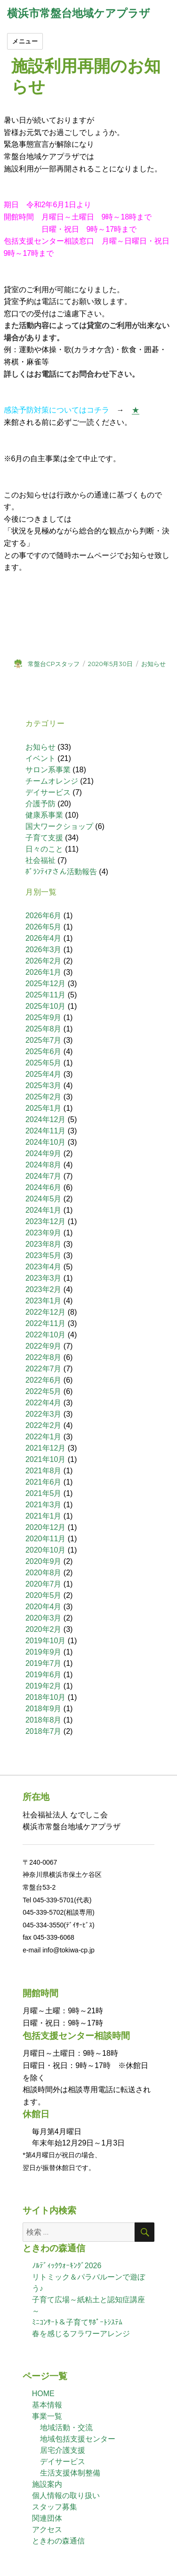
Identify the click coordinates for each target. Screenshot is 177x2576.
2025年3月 (43, 1085)
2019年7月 (43, 1663)
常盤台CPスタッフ (54, 663)
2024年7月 (43, 1176)
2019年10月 (45, 1641)
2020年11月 (45, 1539)
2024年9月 (43, 1153)
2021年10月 (45, 1459)
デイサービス (48, 792)
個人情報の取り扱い (66, 2496)
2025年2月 (43, 1097)
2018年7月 (43, 1731)
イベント (40, 758)
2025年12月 (45, 984)
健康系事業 (44, 815)
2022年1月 (43, 1437)
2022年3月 (43, 1414)
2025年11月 (45, 995)
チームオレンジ (51, 781)
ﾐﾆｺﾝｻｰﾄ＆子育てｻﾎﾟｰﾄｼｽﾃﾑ (77, 2322)
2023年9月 (43, 1233)
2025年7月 (43, 1040)
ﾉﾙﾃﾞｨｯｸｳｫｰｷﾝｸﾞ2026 (67, 2266)
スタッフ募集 (54, 2507)
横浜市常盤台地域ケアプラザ (78, 13)
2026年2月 (43, 961)
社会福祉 (40, 860)
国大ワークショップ (59, 826)
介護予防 (40, 804)
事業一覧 (47, 2416)
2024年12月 (45, 1119)
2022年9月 (43, 1346)
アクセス (47, 2529)
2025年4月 (43, 1074)
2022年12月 (45, 1312)
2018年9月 (43, 1709)
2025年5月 (43, 1063)
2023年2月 (43, 1289)
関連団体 (47, 2518)
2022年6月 (43, 1380)
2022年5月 (43, 1391)
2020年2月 (43, 1629)
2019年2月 (43, 1686)
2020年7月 (43, 1584)
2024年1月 (43, 1210)
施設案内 (47, 2484)
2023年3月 (43, 1278)
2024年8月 (43, 1165)
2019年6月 (43, 1675)
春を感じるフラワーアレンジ (81, 2334)
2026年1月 (43, 972)
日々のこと (44, 849)
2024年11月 (45, 1131)
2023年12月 (45, 1221)
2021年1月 (43, 1516)
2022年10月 (45, 1335)
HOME (43, 2394)
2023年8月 (43, 1244)
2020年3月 (43, 1618)
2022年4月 (43, 1403)
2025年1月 (43, 1108)
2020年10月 (45, 1550)
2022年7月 (43, 1369)
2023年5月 (43, 1255)
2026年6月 (43, 916)
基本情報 (47, 2405)
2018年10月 (45, 1697)
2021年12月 (45, 1448)
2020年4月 (43, 1607)
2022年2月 (43, 1425)
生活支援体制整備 (70, 2473)
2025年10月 (45, 1006)
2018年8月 (43, 1720)
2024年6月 (43, 1187)
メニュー (25, 41)
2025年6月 (43, 1051)
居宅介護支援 (62, 2450)
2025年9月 (43, 1018)
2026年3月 (43, 950)
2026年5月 (43, 927)
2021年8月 (43, 1471)
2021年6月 (43, 1482)
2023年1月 (43, 1301)
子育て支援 (44, 838)
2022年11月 (45, 1323)
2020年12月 (45, 1527)
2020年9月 (43, 1561)
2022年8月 (43, 1357)
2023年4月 (43, 1267)
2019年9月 (43, 1652)
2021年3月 (43, 1505)
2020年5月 (43, 1595)
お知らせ (153, 663)
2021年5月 (43, 1493)
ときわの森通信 (58, 2541)
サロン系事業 (48, 770)
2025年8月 (43, 1029)
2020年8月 (43, 1573)
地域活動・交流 (66, 2428)
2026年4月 (43, 938)
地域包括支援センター (77, 2439)
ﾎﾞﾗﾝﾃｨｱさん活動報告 (61, 872)
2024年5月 (43, 1199)
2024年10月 (45, 1142)
